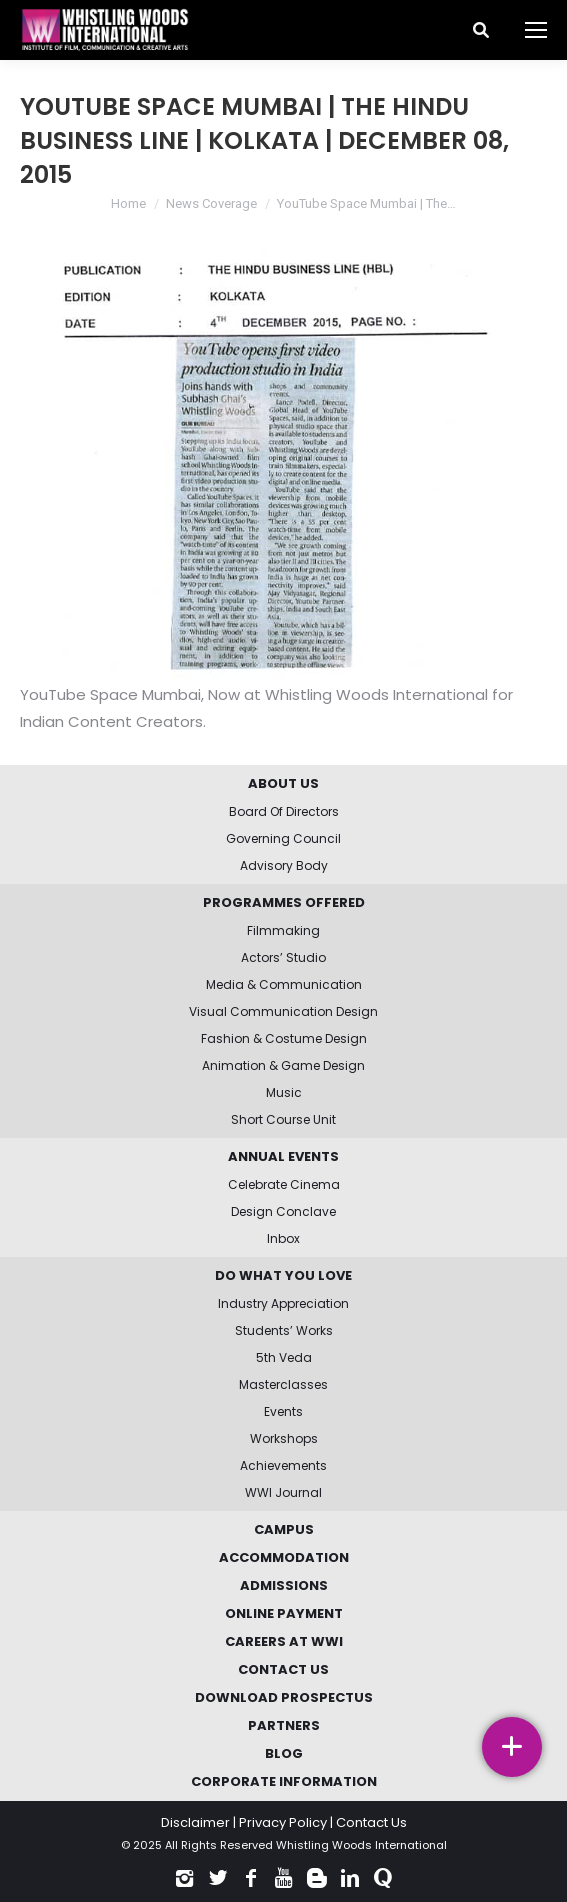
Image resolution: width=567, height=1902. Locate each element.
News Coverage (211, 203)
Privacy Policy (283, 1822)
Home (128, 203)
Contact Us (371, 1822)
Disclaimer (195, 1822)
